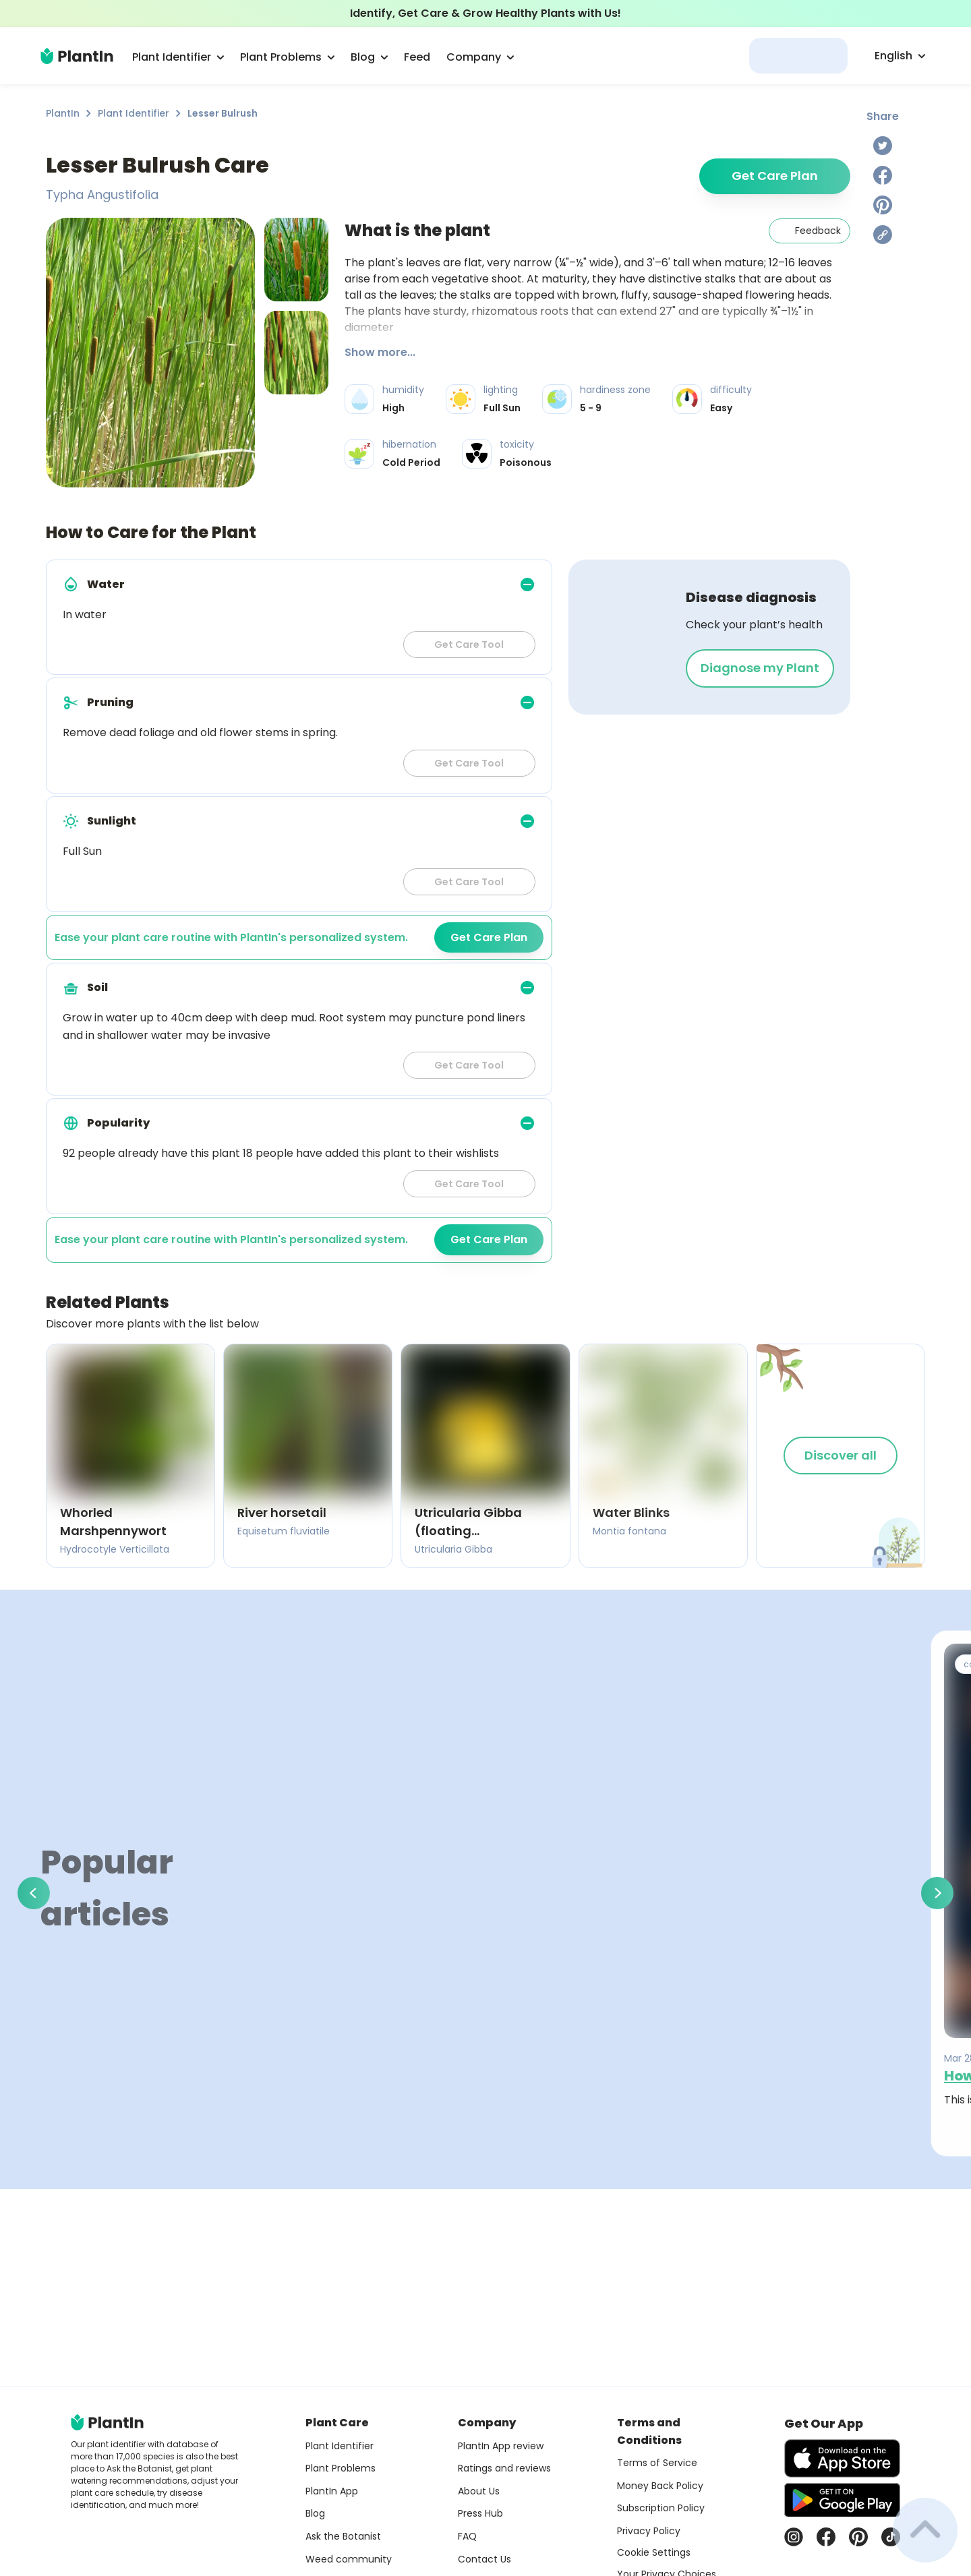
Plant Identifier (133, 113)
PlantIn (63, 113)
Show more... (380, 352)
